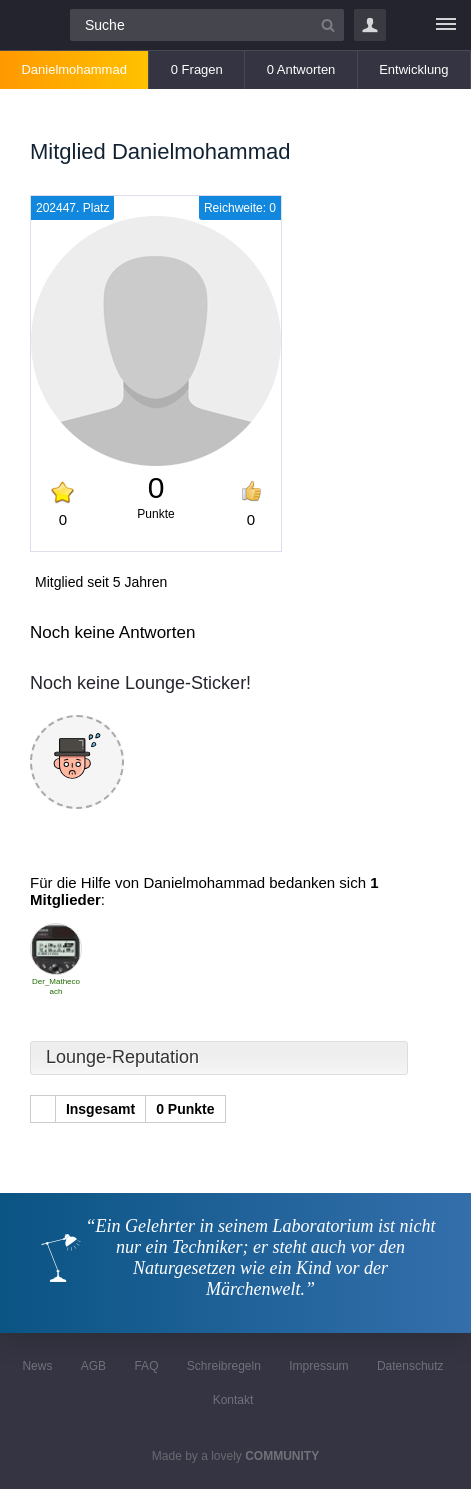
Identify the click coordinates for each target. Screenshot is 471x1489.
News (37, 1366)
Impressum (318, 1366)
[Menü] (446, 25)
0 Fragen (197, 69)
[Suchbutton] (328, 25)
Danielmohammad (74, 69)
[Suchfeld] (207, 25)
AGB (93, 1366)
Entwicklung (413, 69)
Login (370, 25)
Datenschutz (410, 1366)
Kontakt (233, 1400)
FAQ (146, 1366)
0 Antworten (301, 69)
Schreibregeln (224, 1366)
